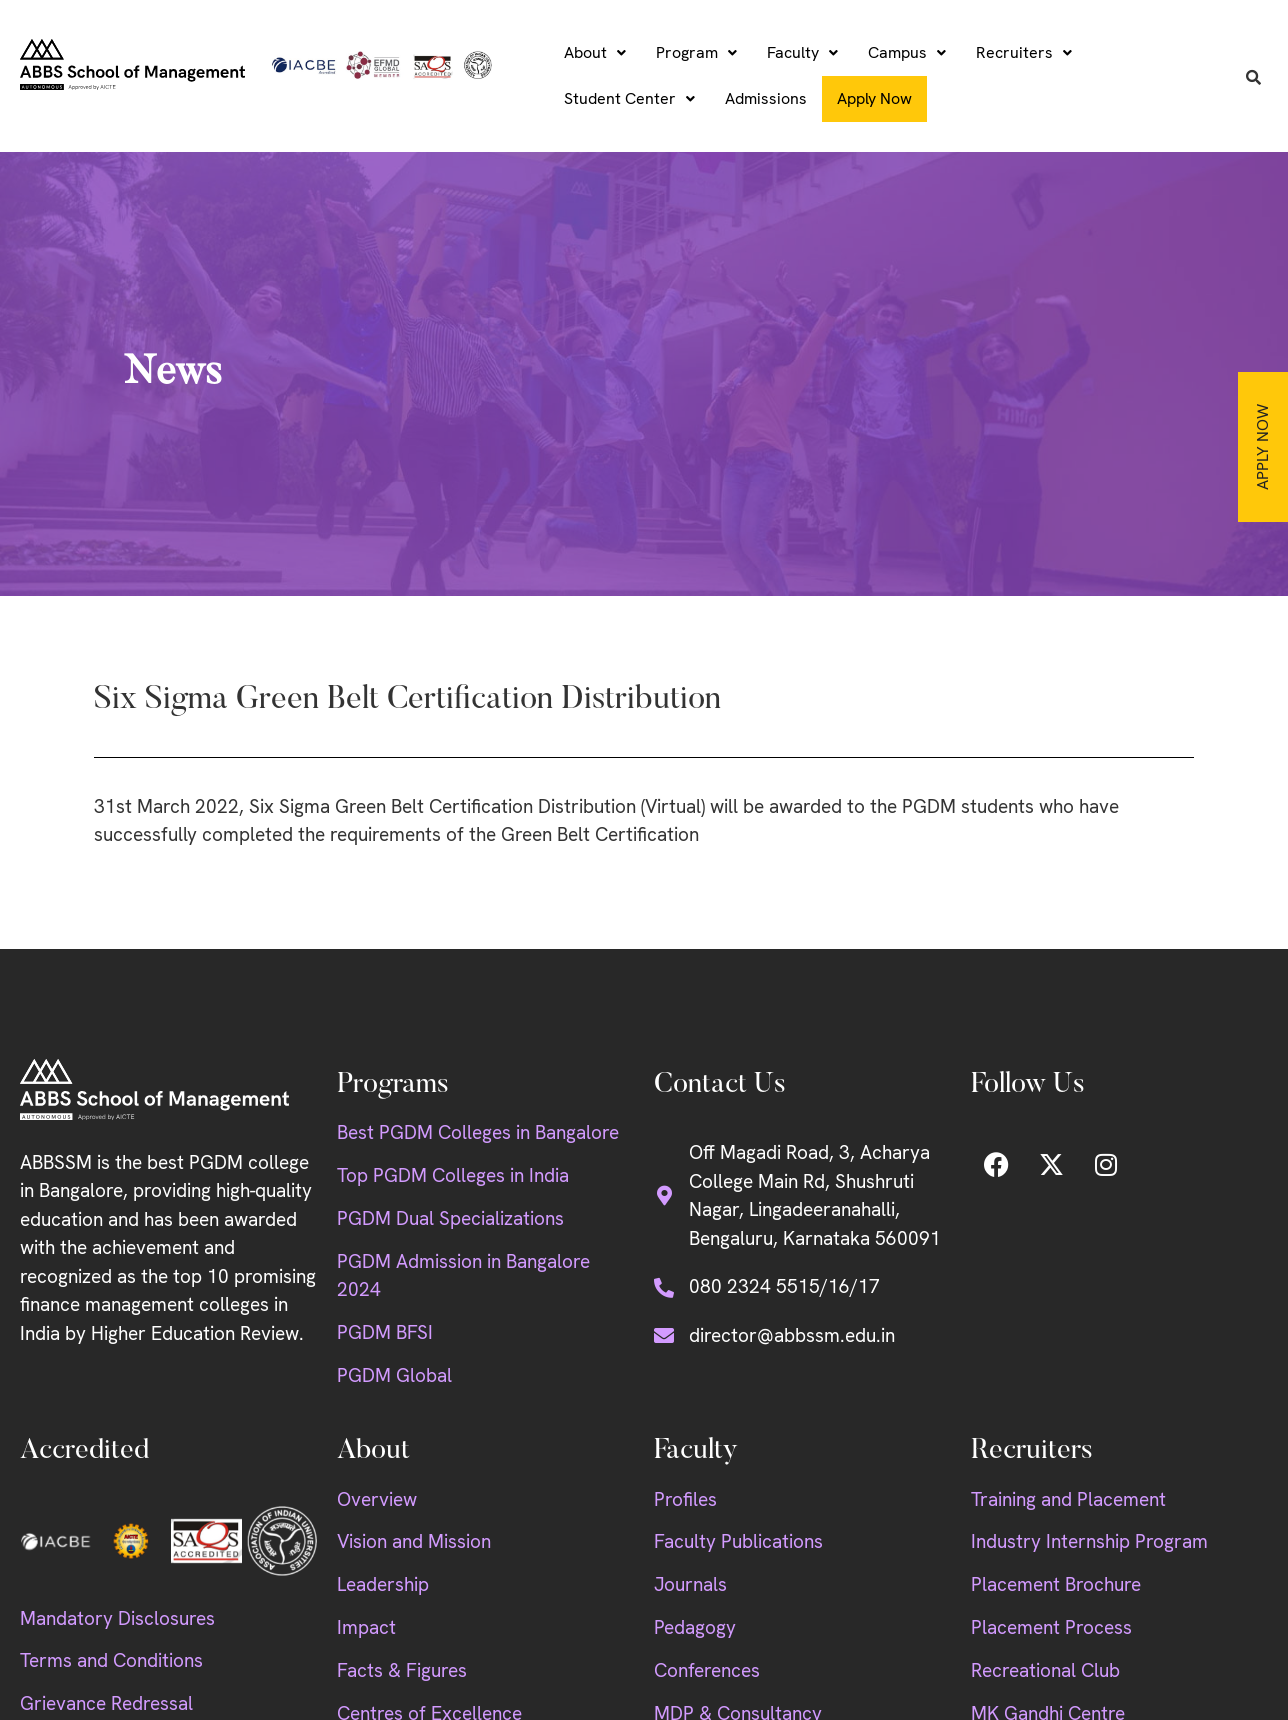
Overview (377, 1499)
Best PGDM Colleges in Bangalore (478, 1132)
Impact (366, 1627)
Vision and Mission (414, 1541)
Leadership (383, 1584)
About (595, 52)
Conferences (707, 1670)
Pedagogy (695, 1627)
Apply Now (1262, 447)
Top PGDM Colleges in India (453, 1175)
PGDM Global (394, 1375)
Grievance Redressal (106, 1703)
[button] (595, 53)
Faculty (802, 52)
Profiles (685, 1499)
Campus (907, 52)
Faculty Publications (738, 1541)
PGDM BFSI (385, 1332)
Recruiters (1024, 52)
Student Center (629, 98)
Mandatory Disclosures (117, 1618)
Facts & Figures (402, 1670)
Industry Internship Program (1089, 1541)
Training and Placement (1068, 1499)
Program (696, 52)
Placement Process (1051, 1627)
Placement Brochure (1056, 1584)
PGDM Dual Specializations (450, 1218)
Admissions (766, 98)
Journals (690, 1584)
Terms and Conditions (111, 1660)
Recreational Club (1045, 1670)
